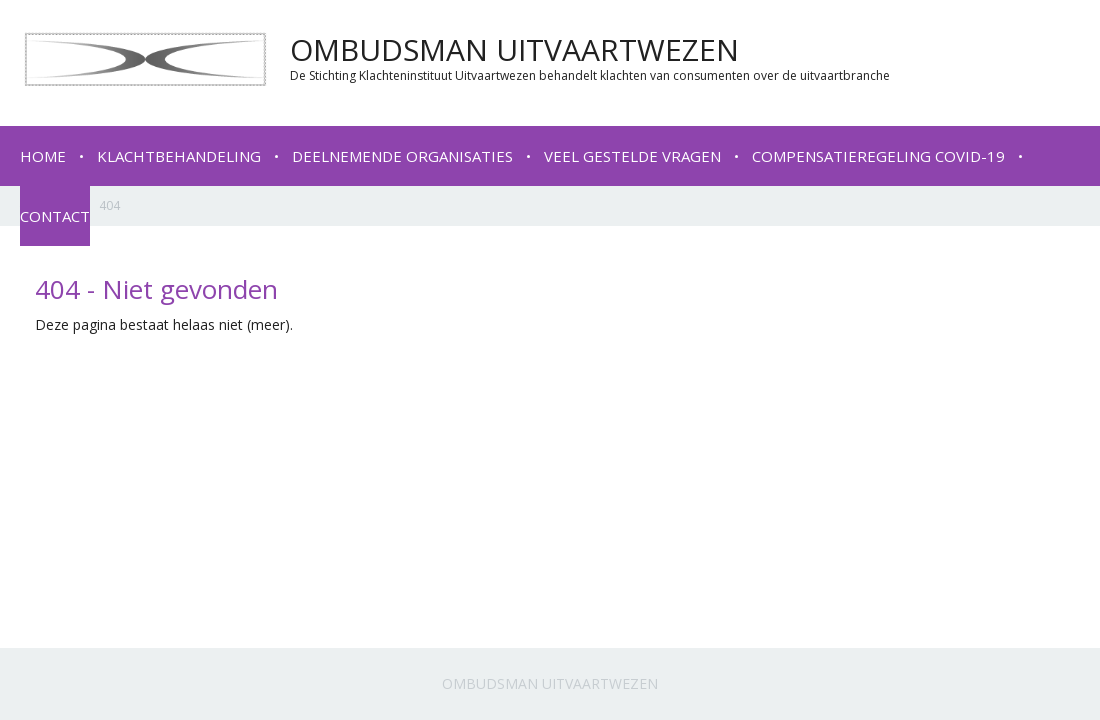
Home (43, 156)
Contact (55, 216)
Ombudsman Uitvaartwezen (550, 683)
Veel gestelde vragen (632, 156)
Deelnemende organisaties (402, 156)
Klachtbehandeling (179, 156)
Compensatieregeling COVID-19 (878, 156)
